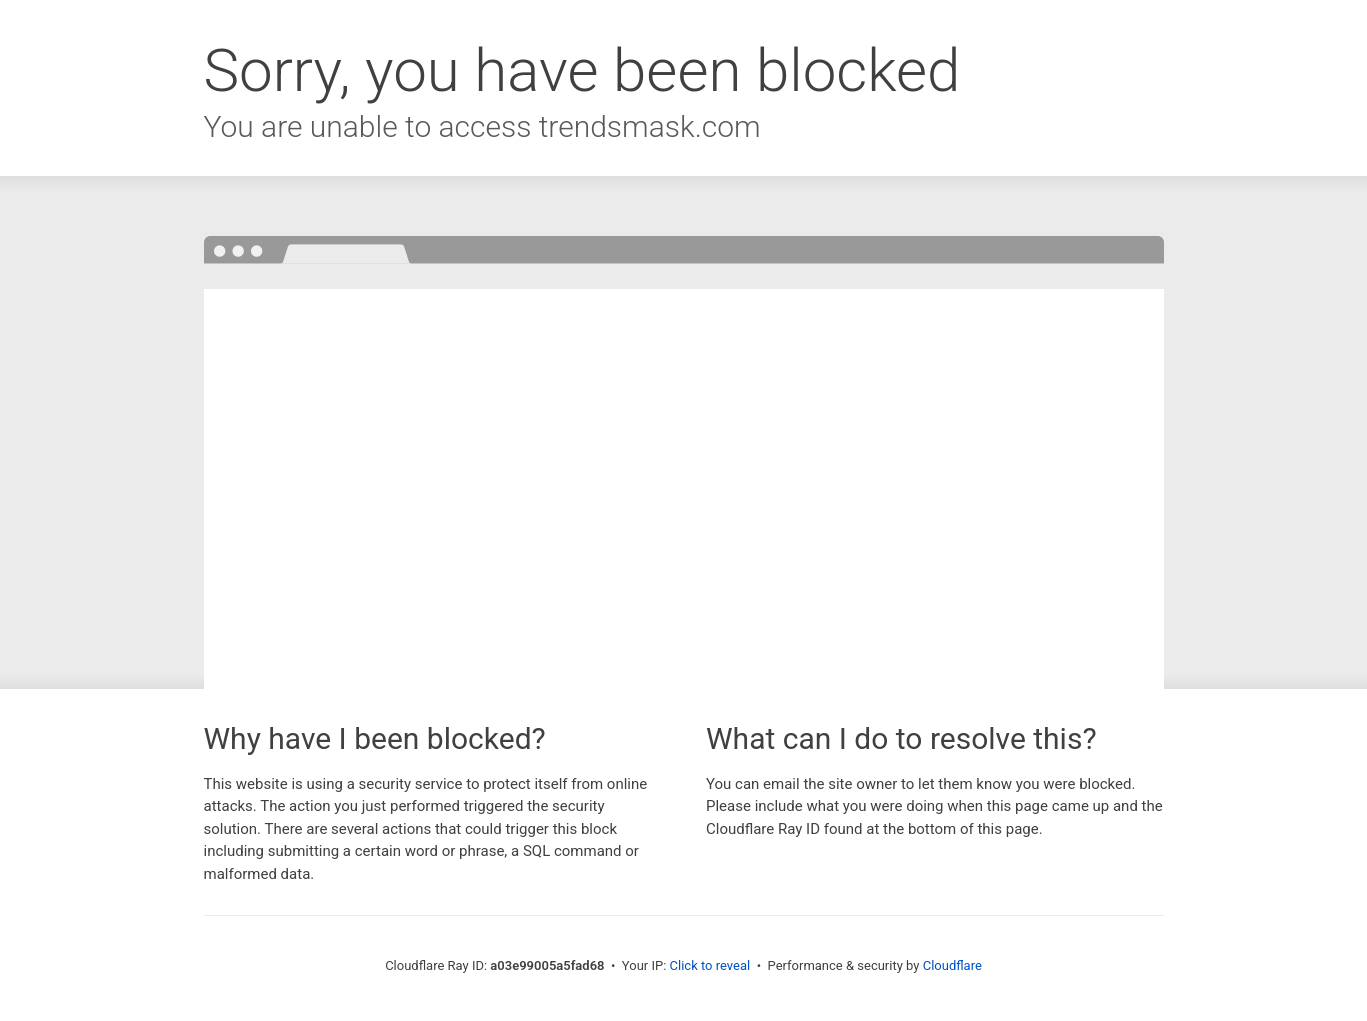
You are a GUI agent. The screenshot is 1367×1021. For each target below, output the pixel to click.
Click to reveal (710, 965)
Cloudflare (952, 965)
